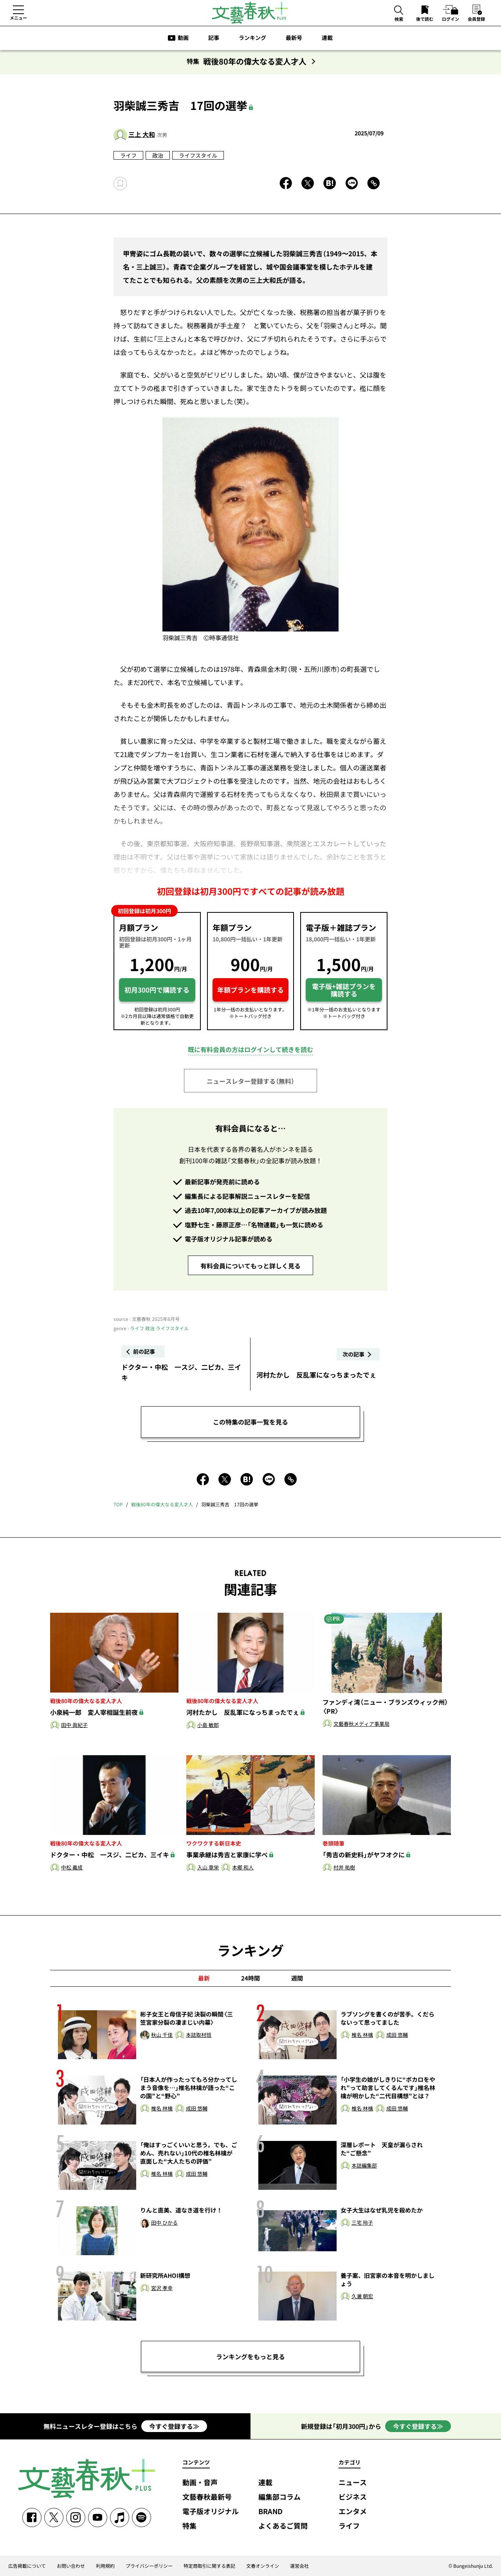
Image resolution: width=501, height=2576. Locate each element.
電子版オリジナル (210, 2512)
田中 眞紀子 (74, 1725)
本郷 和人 (243, 1868)
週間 (297, 1978)
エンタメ (353, 2512)
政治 (157, 155)
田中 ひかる (164, 2223)
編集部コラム (279, 2497)
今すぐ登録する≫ (174, 2426)
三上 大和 (141, 134)
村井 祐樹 (344, 1868)
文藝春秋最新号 (207, 2497)
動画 (183, 37)
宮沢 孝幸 (162, 2288)
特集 (189, 2526)
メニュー (18, 17)
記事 (213, 37)
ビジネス (353, 2497)
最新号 (294, 37)
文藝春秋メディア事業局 (361, 1724)
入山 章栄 (208, 1868)
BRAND (270, 2512)
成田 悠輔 (397, 2035)
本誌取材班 (198, 2035)
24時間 (250, 1978)
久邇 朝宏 (362, 2296)
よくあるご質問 (283, 2526)
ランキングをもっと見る (250, 2356)
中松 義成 (72, 1868)
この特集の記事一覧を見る (250, 1422)
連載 (327, 37)
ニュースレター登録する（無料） (250, 1081)
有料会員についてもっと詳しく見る (250, 1265)
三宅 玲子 (362, 2223)
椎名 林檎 (362, 2035)
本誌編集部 (364, 2166)
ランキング (252, 37)
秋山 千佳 (162, 2035)
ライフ (128, 155)
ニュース (353, 2483)
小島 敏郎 (208, 1725)
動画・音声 (200, 2483)
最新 (204, 1978)
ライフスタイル (198, 155)
